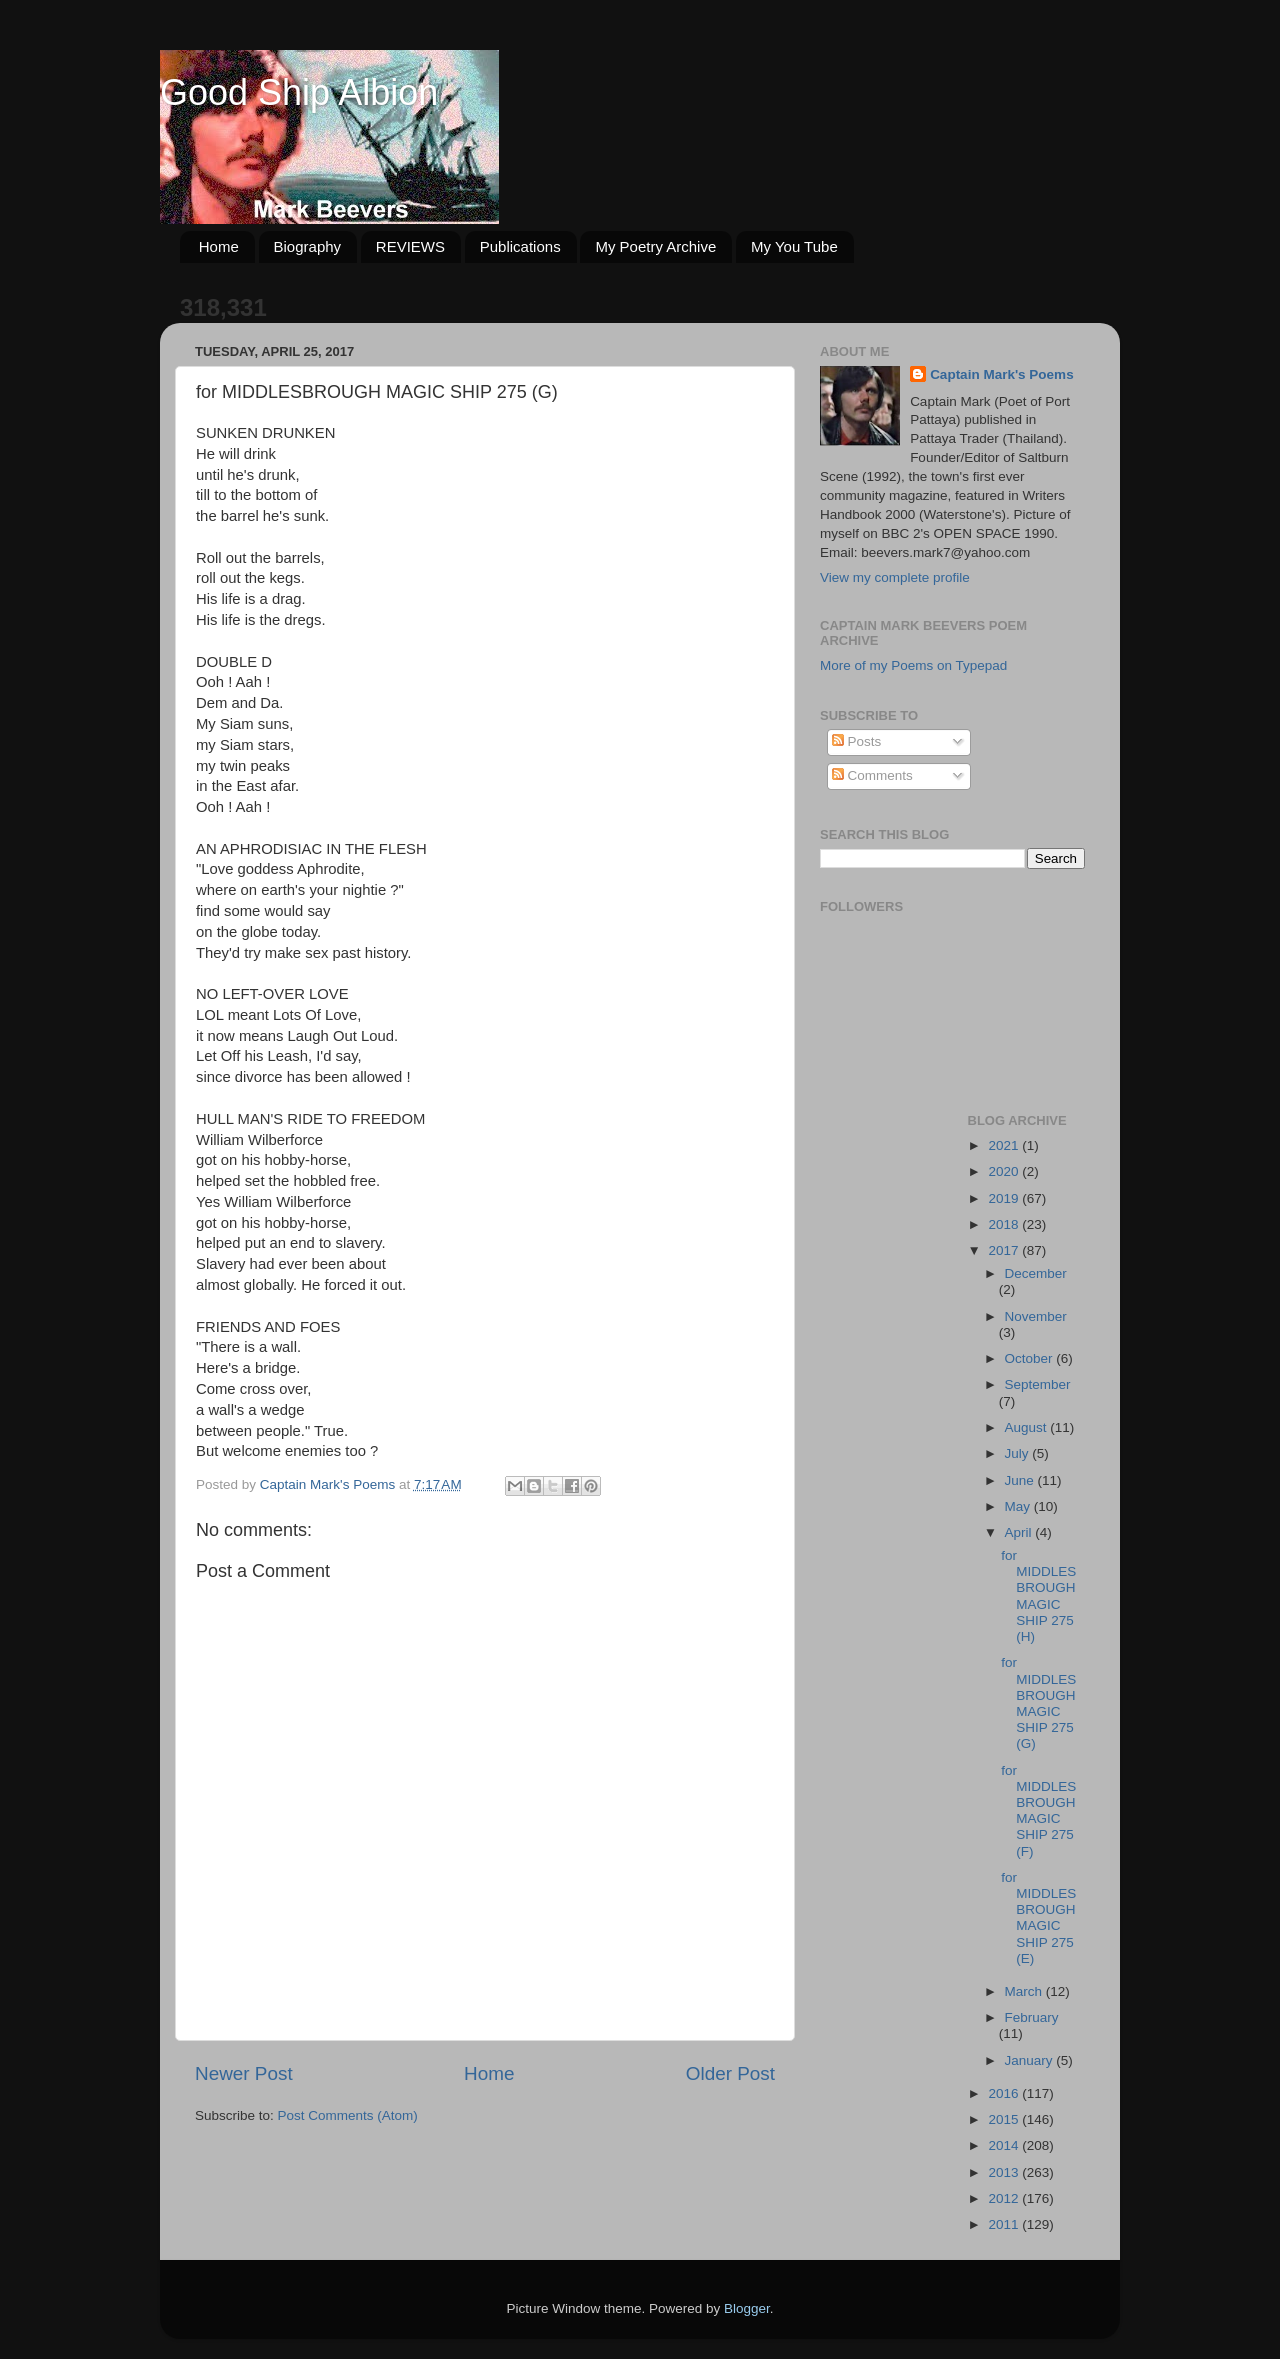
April (1020, 1532)
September (1038, 1384)
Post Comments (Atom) (348, 2115)
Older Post (730, 2073)
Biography (308, 246)
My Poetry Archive (655, 246)
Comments (872, 775)
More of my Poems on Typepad (913, 665)
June (1021, 1480)
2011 (1005, 2224)
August (1028, 1427)
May (1019, 1506)
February (1032, 2017)
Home (219, 246)
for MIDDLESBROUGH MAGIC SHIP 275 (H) (1038, 1596)
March (1025, 1991)
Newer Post (244, 2073)
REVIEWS (410, 246)
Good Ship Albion (299, 92)
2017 (1005, 1250)
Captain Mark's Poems (1002, 374)
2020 (1005, 1171)
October (1031, 1358)
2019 (1005, 1198)
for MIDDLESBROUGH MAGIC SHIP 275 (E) (1038, 1918)
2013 (1005, 2172)
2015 (1005, 2119)
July (1019, 1453)
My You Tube (794, 246)
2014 (1005, 2145)
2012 (1005, 2198)
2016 (1005, 2093)
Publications (520, 246)
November (1036, 1316)
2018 (1005, 1224)
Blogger (747, 2308)
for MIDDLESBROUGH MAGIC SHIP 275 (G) (1038, 1703)
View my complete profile (895, 577)
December (1036, 1273)
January (1031, 2060)
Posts (857, 741)
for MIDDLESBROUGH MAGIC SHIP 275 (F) (1038, 1811)
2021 (1005, 1145)
